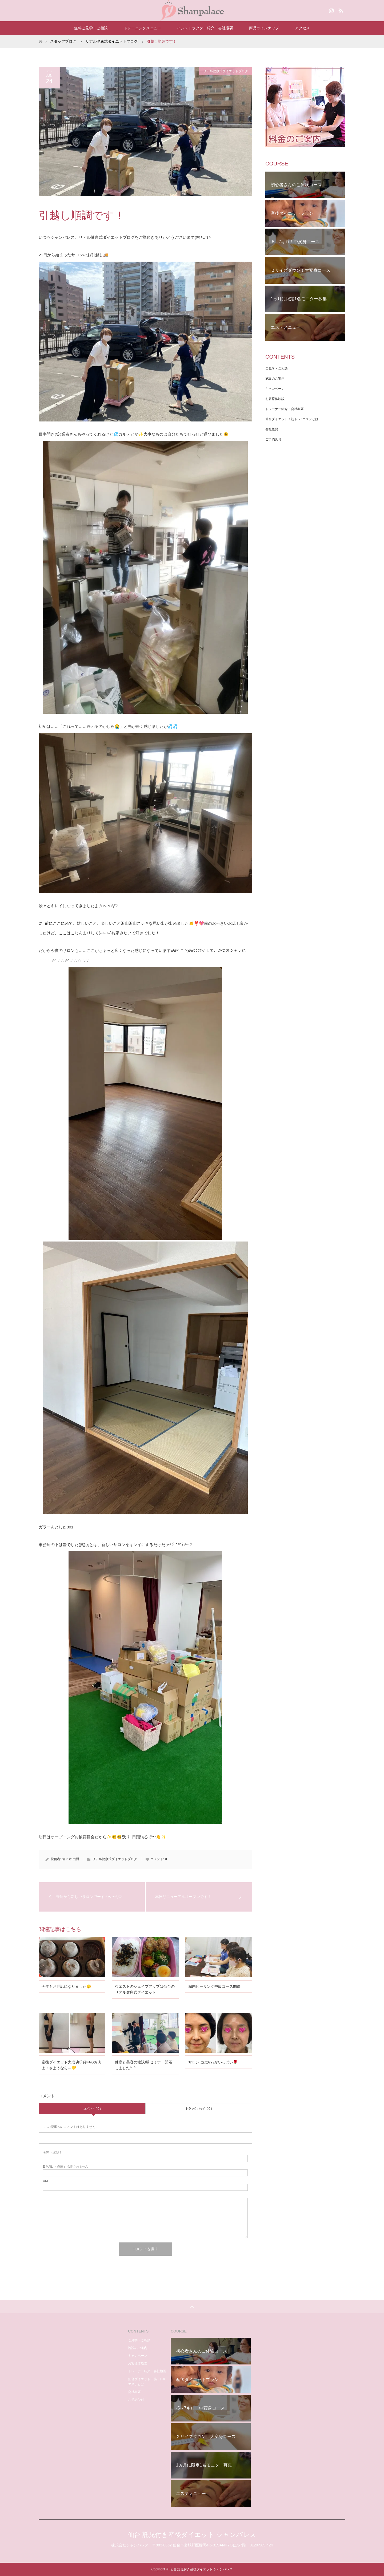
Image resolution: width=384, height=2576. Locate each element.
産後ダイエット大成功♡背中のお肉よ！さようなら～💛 (71, 2065)
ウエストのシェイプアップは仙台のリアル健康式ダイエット (145, 1989)
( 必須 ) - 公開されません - (66, 2166)
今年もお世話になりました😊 (66, 1986)
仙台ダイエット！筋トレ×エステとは (291, 419)
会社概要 (271, 429)
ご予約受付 (273, 439)
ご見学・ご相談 (276, 368)
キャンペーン (275, 389)
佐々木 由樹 (70, 1859)
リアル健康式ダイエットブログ (111, 41)
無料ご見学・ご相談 (91, 28)
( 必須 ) (52, 2152)
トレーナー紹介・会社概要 (284, 409)
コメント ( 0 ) (92, 2108)
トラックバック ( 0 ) (198, 2108)
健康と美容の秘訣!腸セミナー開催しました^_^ (143, 2065)
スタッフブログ (63, 41)
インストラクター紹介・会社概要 (205, 28)
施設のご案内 (275, 378)
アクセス (302, 28)
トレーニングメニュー (142, 28)
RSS (340, 10)
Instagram (331, 10)
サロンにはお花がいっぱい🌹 (213, 2062)
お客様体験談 (275, 399)
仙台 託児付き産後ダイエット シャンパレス (192, 2534)
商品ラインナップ (264, 28)
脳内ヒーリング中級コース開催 (214, 1986)
